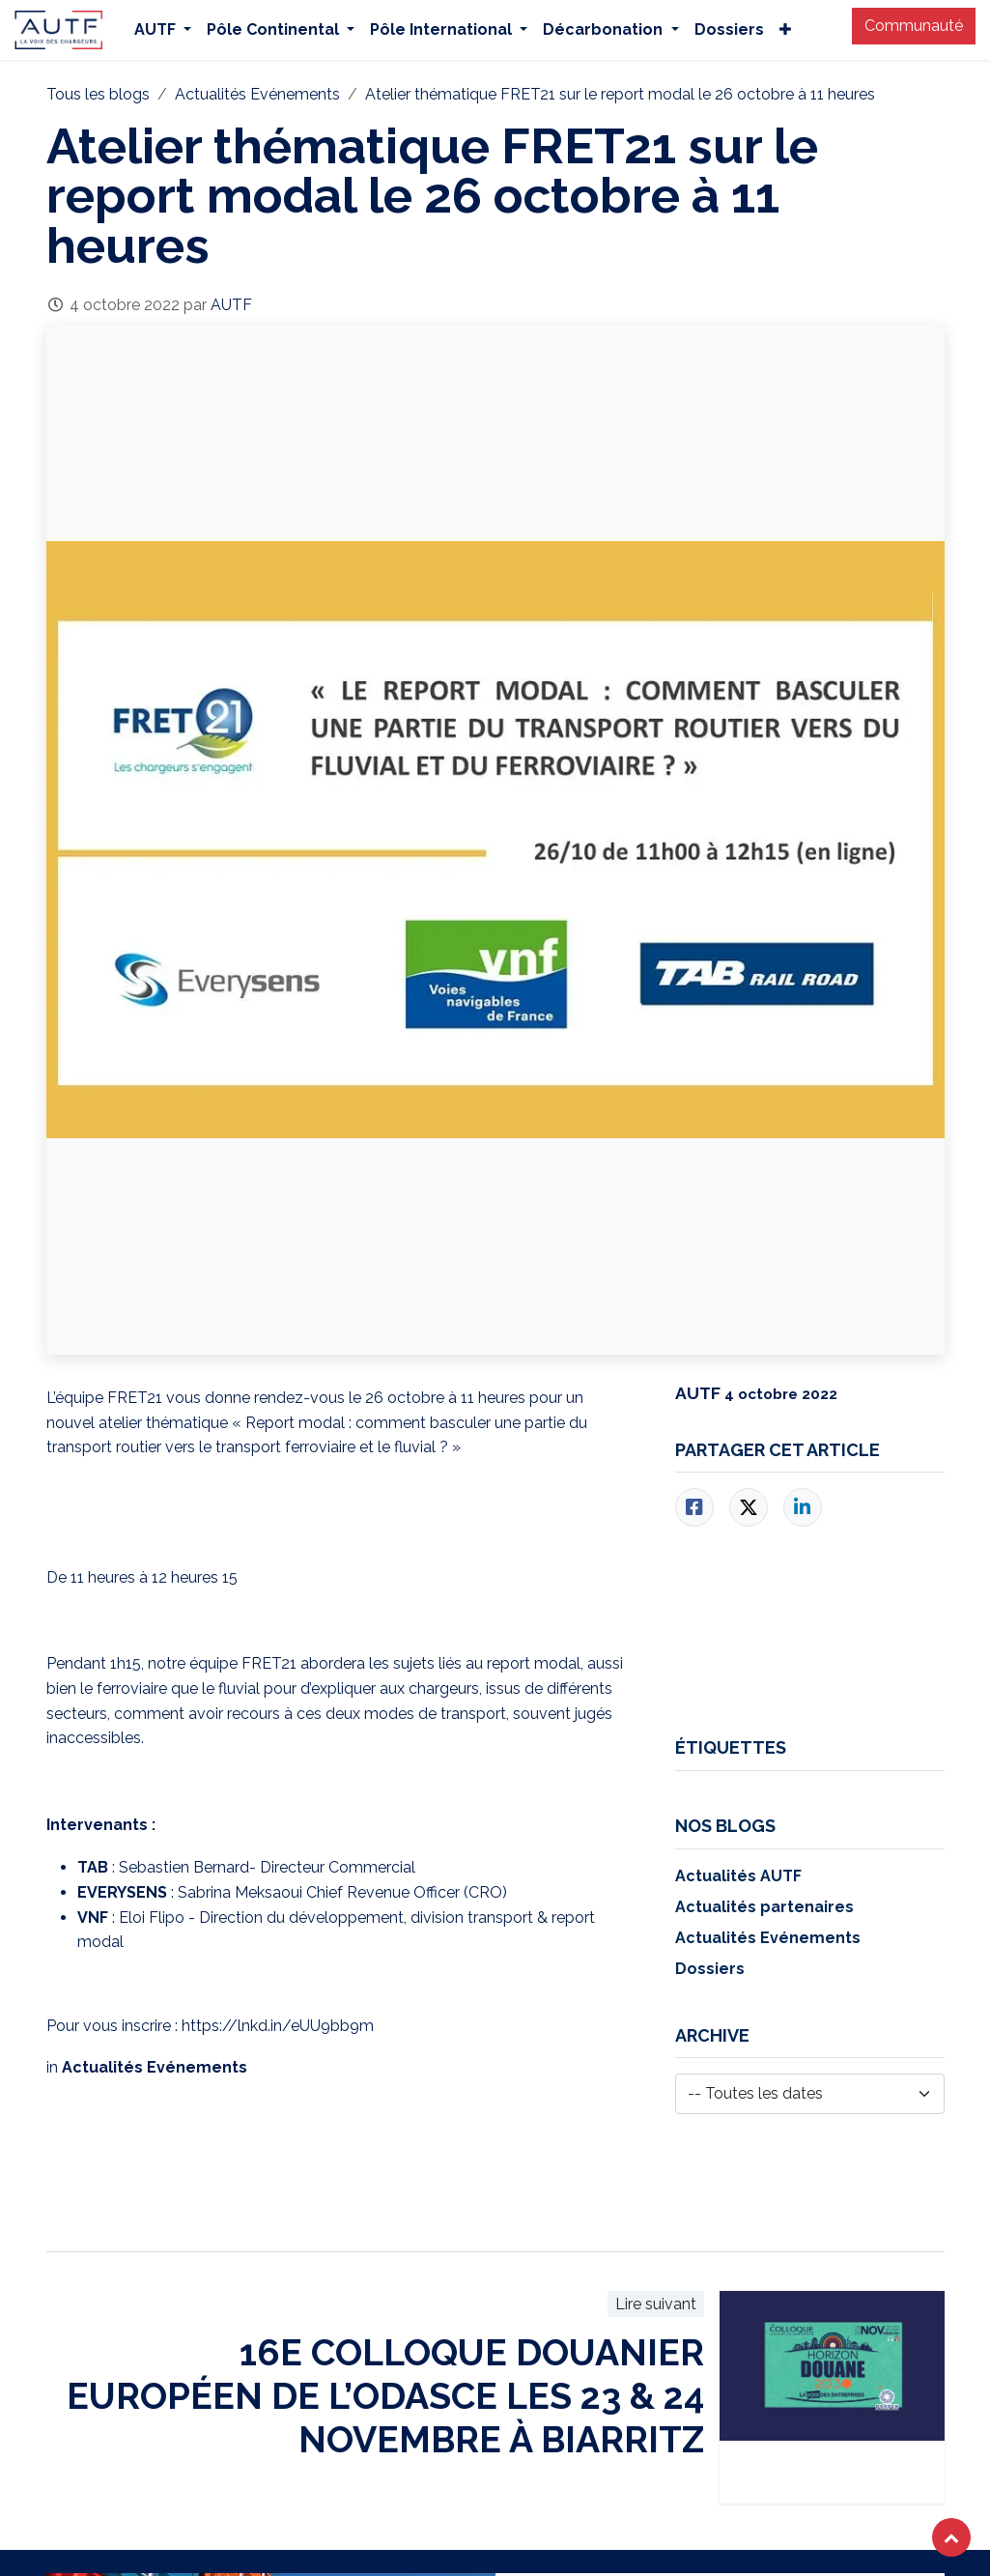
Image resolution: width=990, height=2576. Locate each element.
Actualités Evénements (257, 94)
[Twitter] (748, 1507)
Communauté (913, 25)
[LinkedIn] (802, 1507)
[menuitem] (163, 30)
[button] (951, 2537)
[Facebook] (694, 1507)
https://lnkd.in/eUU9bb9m (278, 2026)
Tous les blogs (98, 94)
